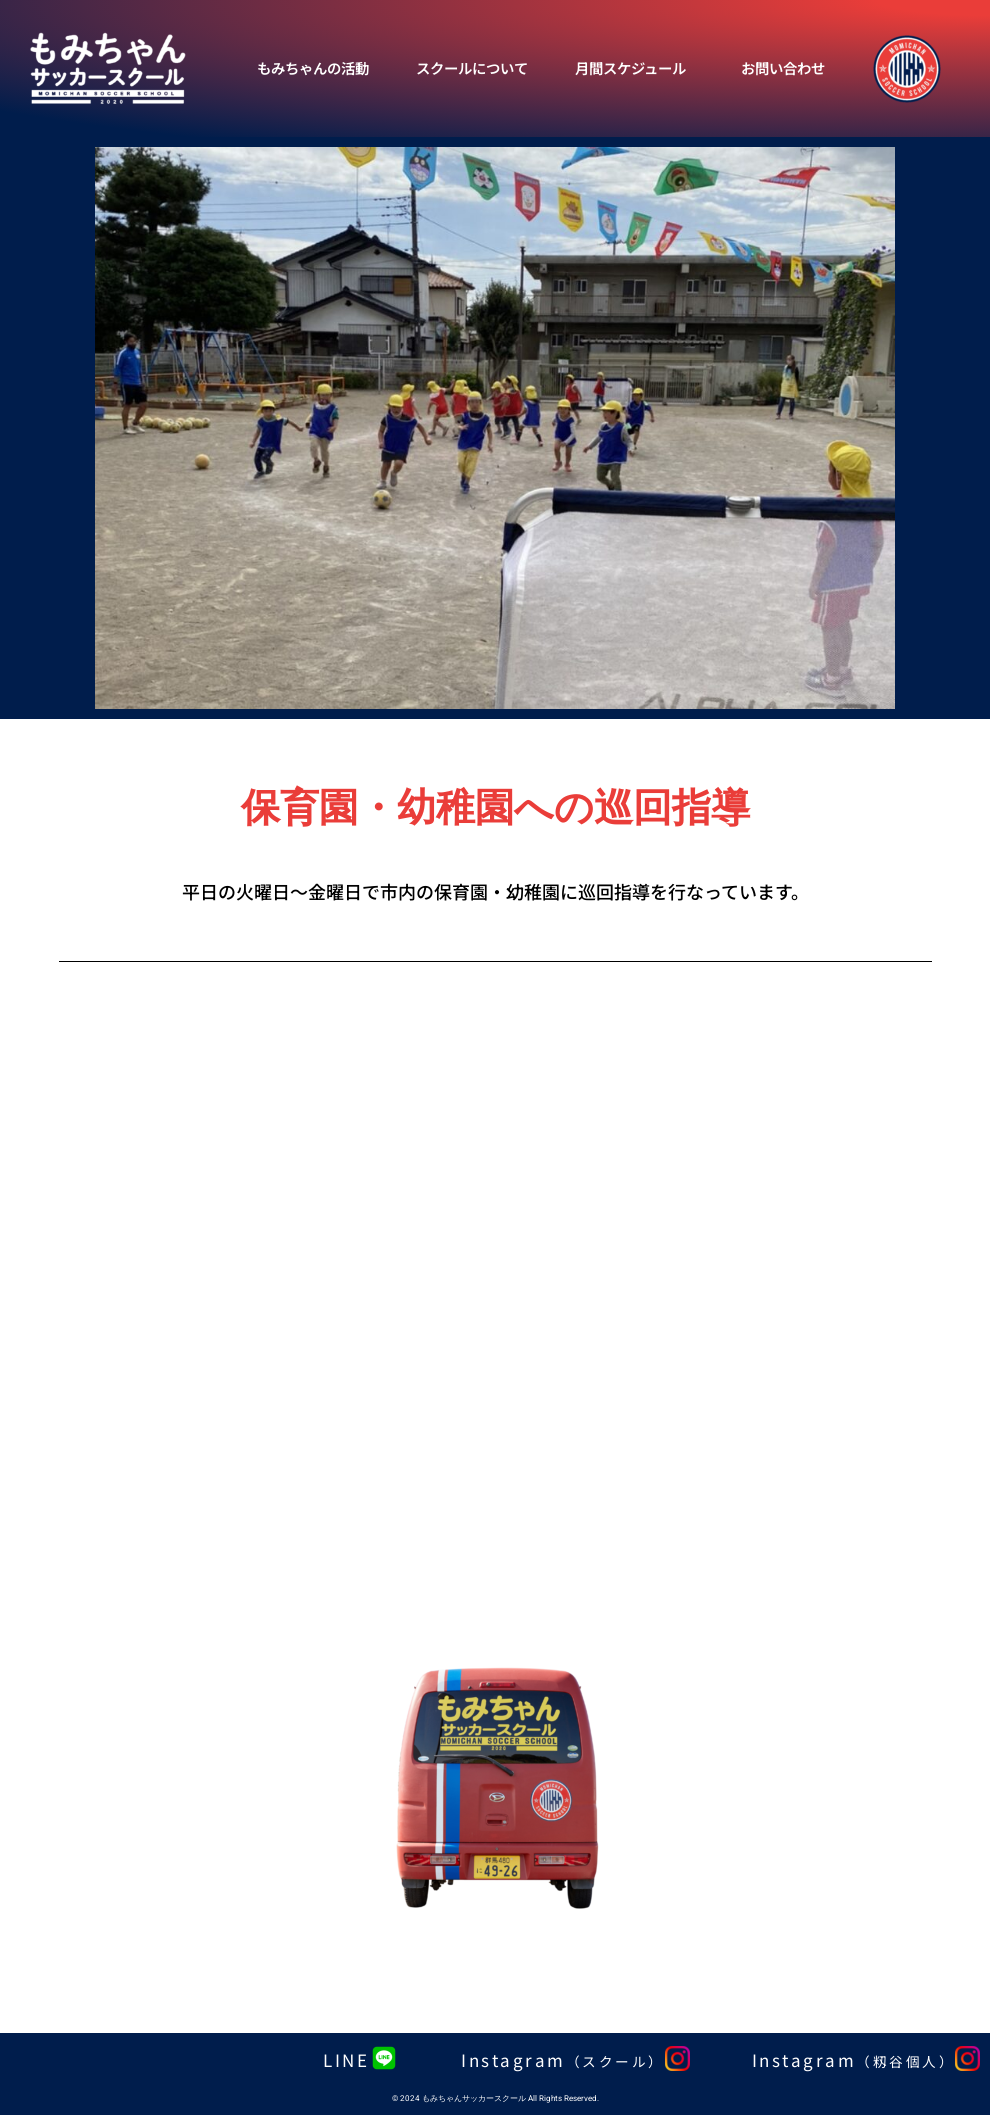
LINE (346, 2059)
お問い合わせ (783, 67)
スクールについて (472, 67)
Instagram (563, 2059)
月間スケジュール (630, 67)
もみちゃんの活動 (313, 67)
